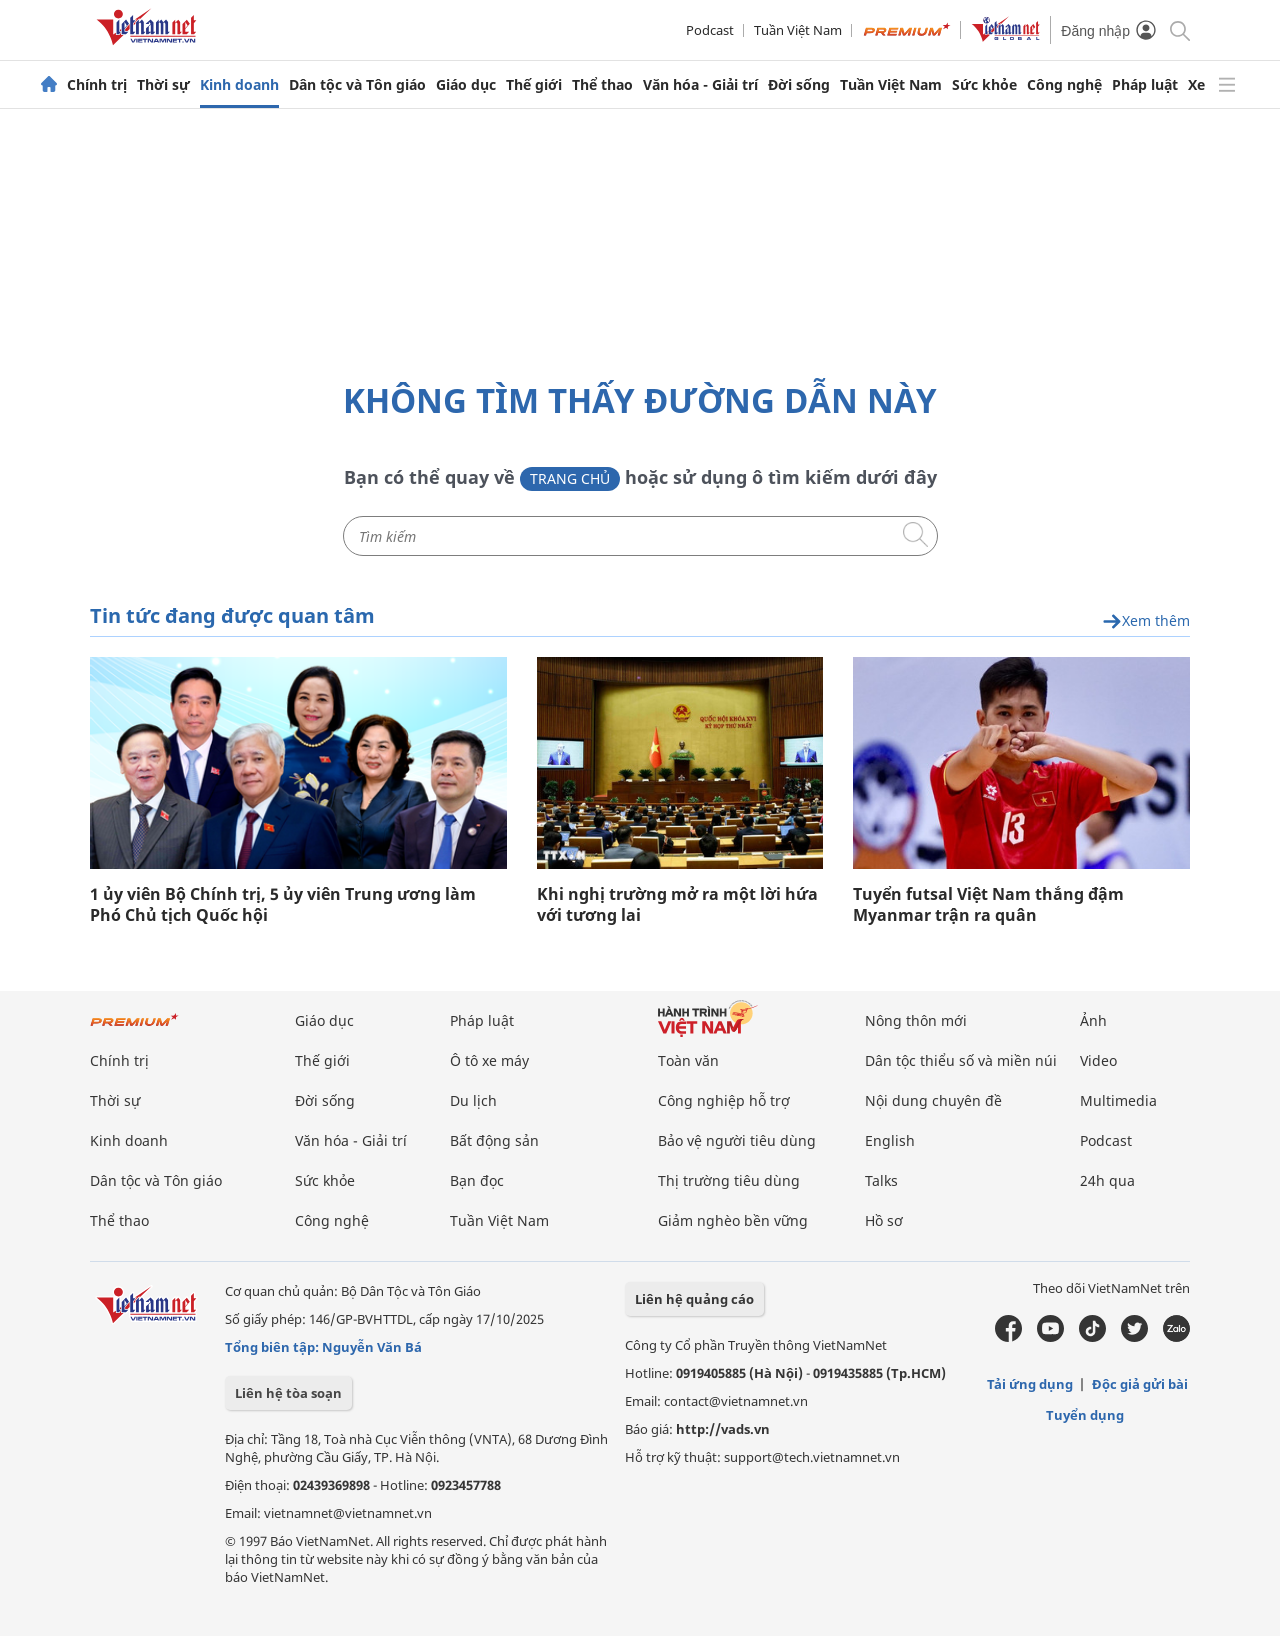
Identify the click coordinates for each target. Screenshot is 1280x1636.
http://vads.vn (723, 1429)
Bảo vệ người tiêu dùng (737, 1140)
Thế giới (534, 85)
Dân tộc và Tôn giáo (357, 85)
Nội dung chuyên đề (933, 1100)
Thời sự (163, 85)
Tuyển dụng (1085, 1415)
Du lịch (473, 1100)
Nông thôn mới (916, 1020)
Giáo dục (466, 85)
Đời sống (799, 85)
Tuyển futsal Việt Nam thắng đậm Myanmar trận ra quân (988, 905)
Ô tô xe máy (489, 1060)
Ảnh (1093, 1020)
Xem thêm (1146, 621)
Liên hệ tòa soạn (288, 1393)
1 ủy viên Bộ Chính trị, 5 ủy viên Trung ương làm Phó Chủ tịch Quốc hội (283, 905)
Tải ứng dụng (1030, 1384)
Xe (1196, 85)
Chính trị (97, 85)
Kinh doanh (239, 85)
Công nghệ (1064, 85)
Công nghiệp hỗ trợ (724, 1100)
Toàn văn (688, 1060)
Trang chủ (570, 478)
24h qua (1107, 1180)
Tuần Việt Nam (798, 30)
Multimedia (1118, 1100)
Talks (881, 1180)
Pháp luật (1145, 85)
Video (1098, 1060)
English (890, 1140)
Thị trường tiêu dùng (729, 1180)
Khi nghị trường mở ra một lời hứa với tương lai (677, 905)
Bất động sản (494, 1140)
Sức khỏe (984, 85)
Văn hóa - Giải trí (700, 85)
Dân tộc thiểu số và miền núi (961, 1060)
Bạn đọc (477, 1180)
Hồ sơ (884, 1220)
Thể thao (602, 85)
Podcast (710, 30)
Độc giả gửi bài (1140, 1384)
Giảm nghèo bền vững (733, 1220)
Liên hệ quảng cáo (694, 1299)
